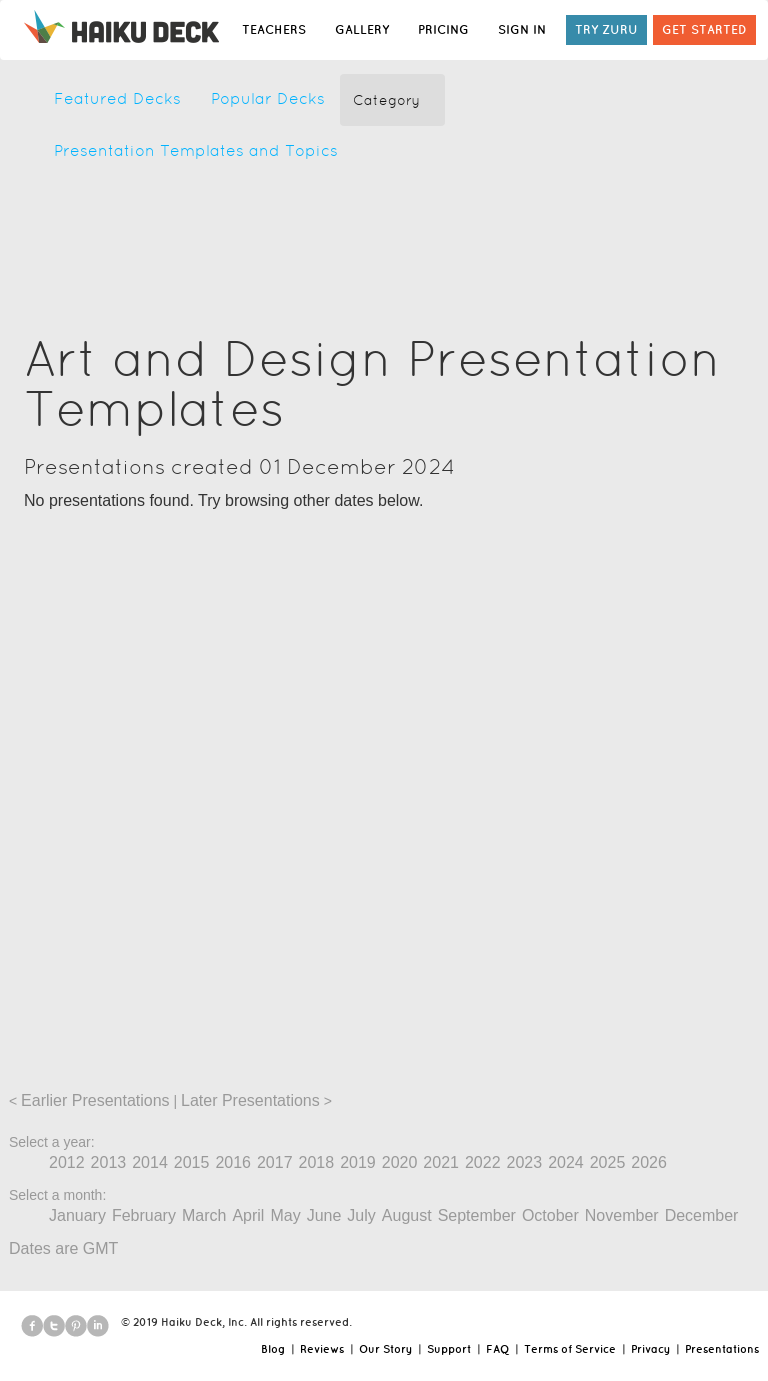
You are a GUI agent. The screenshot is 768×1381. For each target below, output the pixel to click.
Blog (273, 1349)
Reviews (322, 1349)
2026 (649, 1162)
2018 (317, 1162)
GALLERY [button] (362, 29)
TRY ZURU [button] (606, 29)
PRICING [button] (443, 29)
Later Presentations (250, 1100)
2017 (275, 1162)
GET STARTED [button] (704, 29)
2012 (67, 1162)
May (285, 1215)
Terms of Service (570, 1349)
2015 (192, 1162)
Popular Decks (268, 98)
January (77, 1215)
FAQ (497, 1349)
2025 (608, 1162)
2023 (525, 1162)
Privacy (650, 1349)
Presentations (722, 1349)
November (622, 1215)
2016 (233, 1162)
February (144, 1215)
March (204, 1215)
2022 (483, 1162)
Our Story (385, 1349)
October (550, 1215)
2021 (441, 1162)
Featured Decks (117, 98)
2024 (566, 1162)
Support (449, 1349)
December (702, 1215)
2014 (150, 1162)
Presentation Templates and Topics (196, 150)
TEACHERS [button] (274, 29)
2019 (358, 1162)
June (324, 1215)
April (248, 1215)
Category (386, 100)
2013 (109, 1162)
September (477, 1215)
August (407, 1215)
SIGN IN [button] (522, 29)
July (361, 1215)
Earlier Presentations (95, 1100)
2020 (400, 1162)
